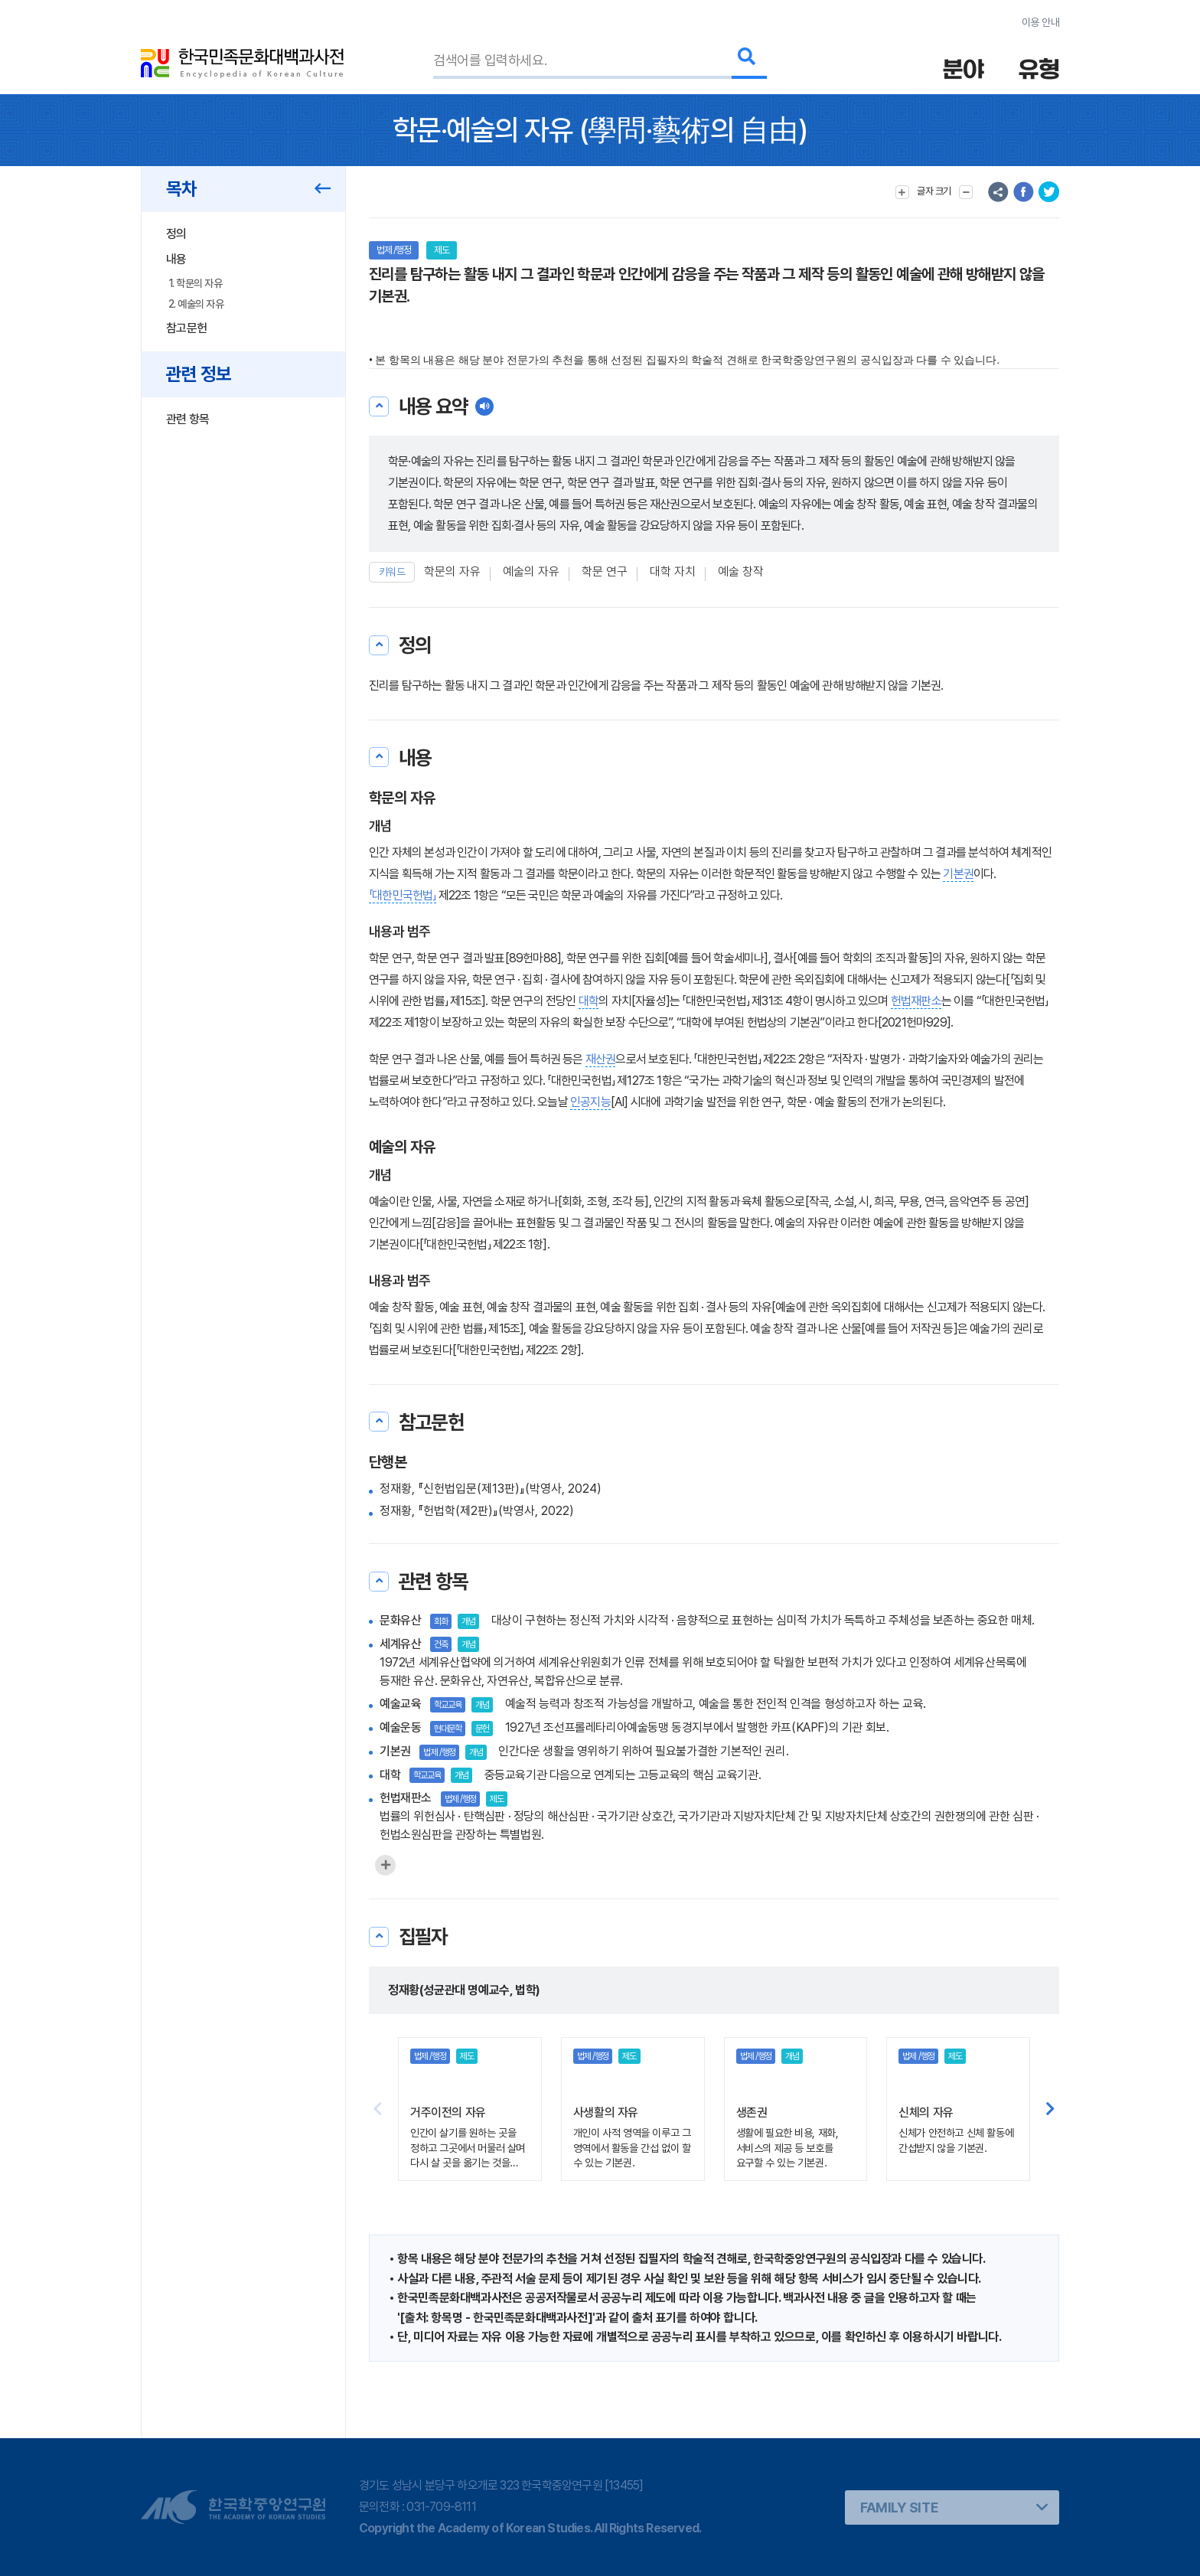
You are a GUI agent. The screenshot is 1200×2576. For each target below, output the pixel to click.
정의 (176, 234)
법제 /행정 (394, 250)
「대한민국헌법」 (402, 895)
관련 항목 (188, 419)
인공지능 (590, 1102)
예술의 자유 (531, 571)
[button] (1050, 2109)
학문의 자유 (452, 571)
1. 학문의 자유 (195, 283)
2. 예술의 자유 (195, 304)
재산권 (600, 1059)
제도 (441, 250)
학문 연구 (605, 571)
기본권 (958, 874)
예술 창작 (741, 571)
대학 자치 (673, 571)
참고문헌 (186, 328)
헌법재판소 (916, 1001)
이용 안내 (1040, 22)
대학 (588, 1001)
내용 (176, 259)
